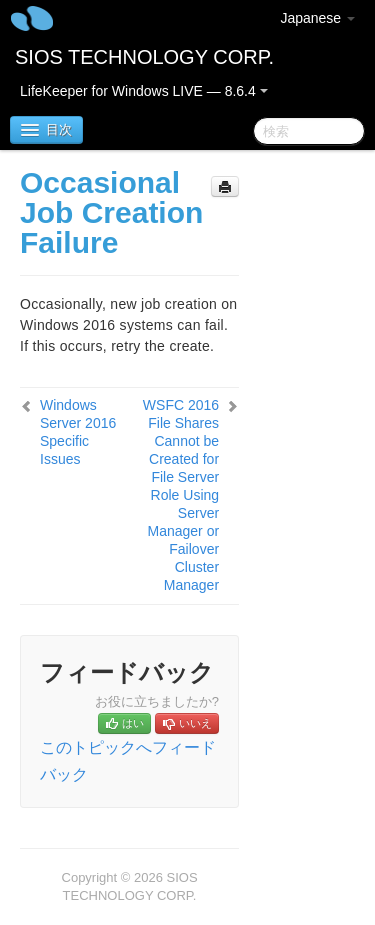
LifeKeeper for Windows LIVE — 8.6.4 (144, 91)
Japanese (317, 18)
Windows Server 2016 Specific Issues (78, 432)
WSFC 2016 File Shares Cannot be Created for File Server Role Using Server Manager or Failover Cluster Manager (181, 495)
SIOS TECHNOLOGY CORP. (144, 57)
